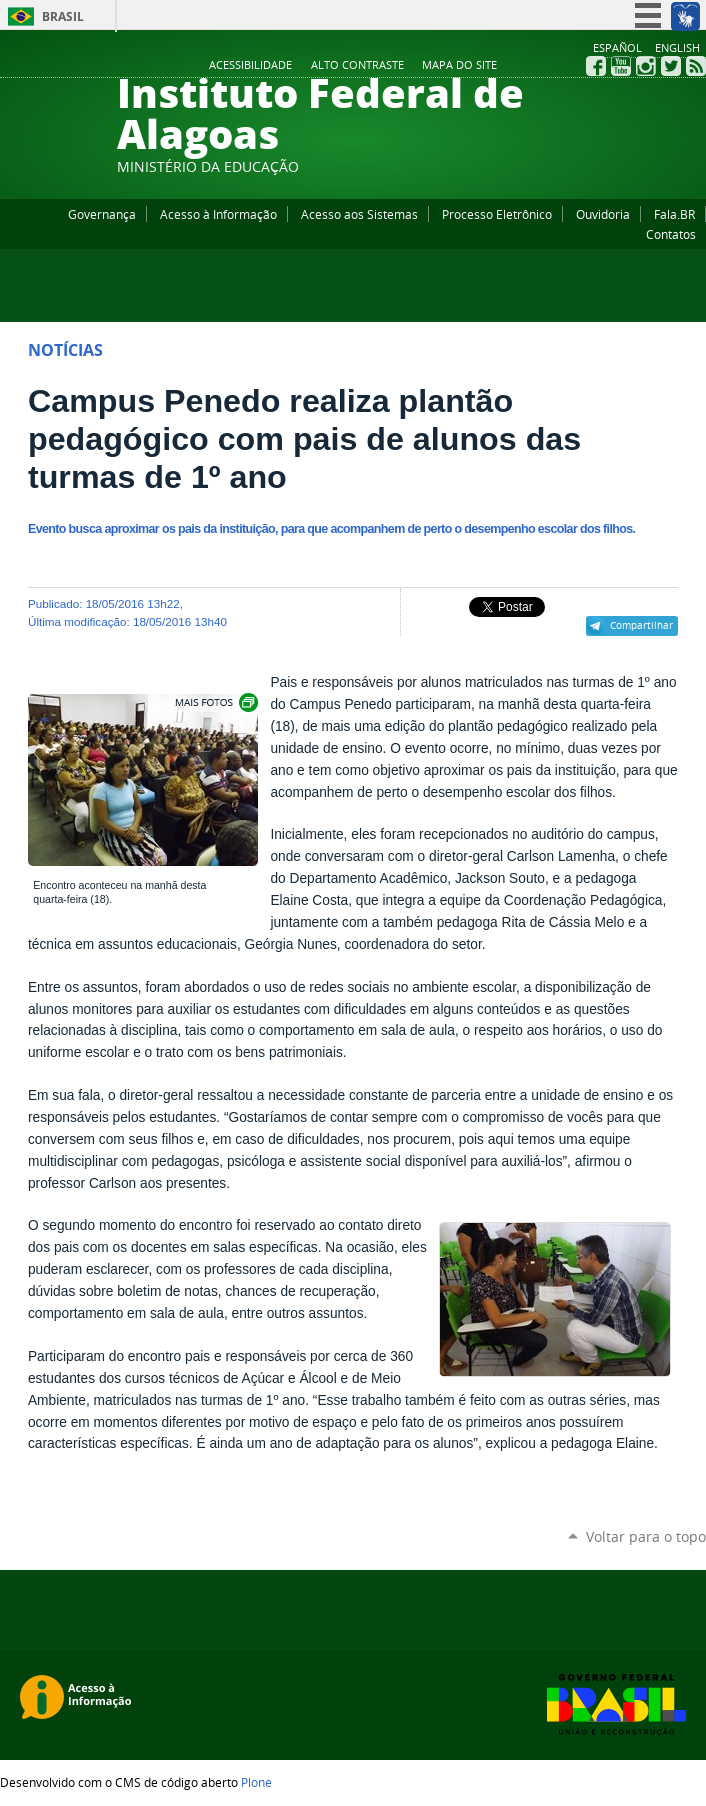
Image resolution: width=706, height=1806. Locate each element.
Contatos (671, 234)
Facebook (596, 66)
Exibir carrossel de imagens (215, 702)
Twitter (671, 66)
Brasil (63, 16)
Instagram (646, 66)
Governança (102, 214)
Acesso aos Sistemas (359, 214)
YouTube (621, 66)
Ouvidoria (603, 214)
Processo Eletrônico (497, 214)
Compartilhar (641, 625)
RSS (696, 66)
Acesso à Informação (218, 214)
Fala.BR (674, 214)
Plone (256, 1782)
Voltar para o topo (646, 1536)
